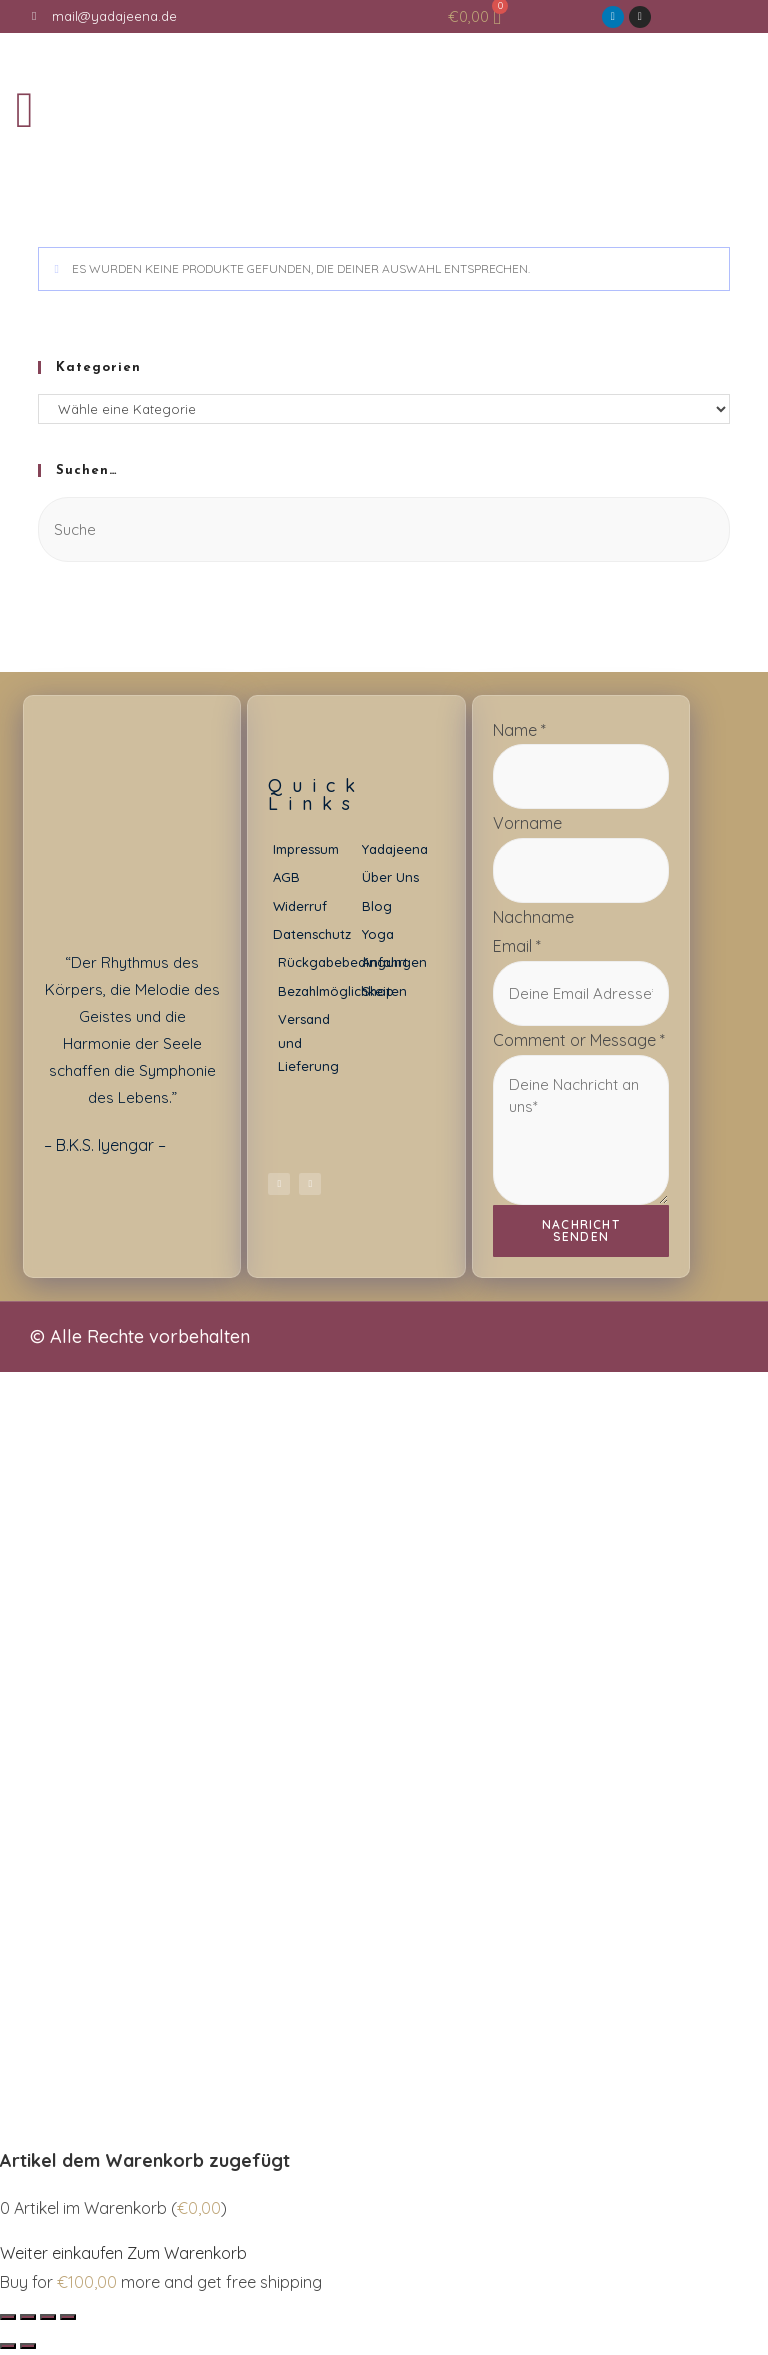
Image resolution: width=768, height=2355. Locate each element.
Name (519, 730)
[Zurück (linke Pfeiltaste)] (8, 2346)
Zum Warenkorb (187, 2253)
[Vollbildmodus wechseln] (48, 2317)
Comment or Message (579, 1040)
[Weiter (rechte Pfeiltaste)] (28, 2346)
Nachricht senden (581, 1230)
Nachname (533, 917)
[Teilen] (28, 2317)
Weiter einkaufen (61, 2253)
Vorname (527, 823)
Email (517, 946)
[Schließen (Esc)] (8, 2317)
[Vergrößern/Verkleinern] (68, 2317)
